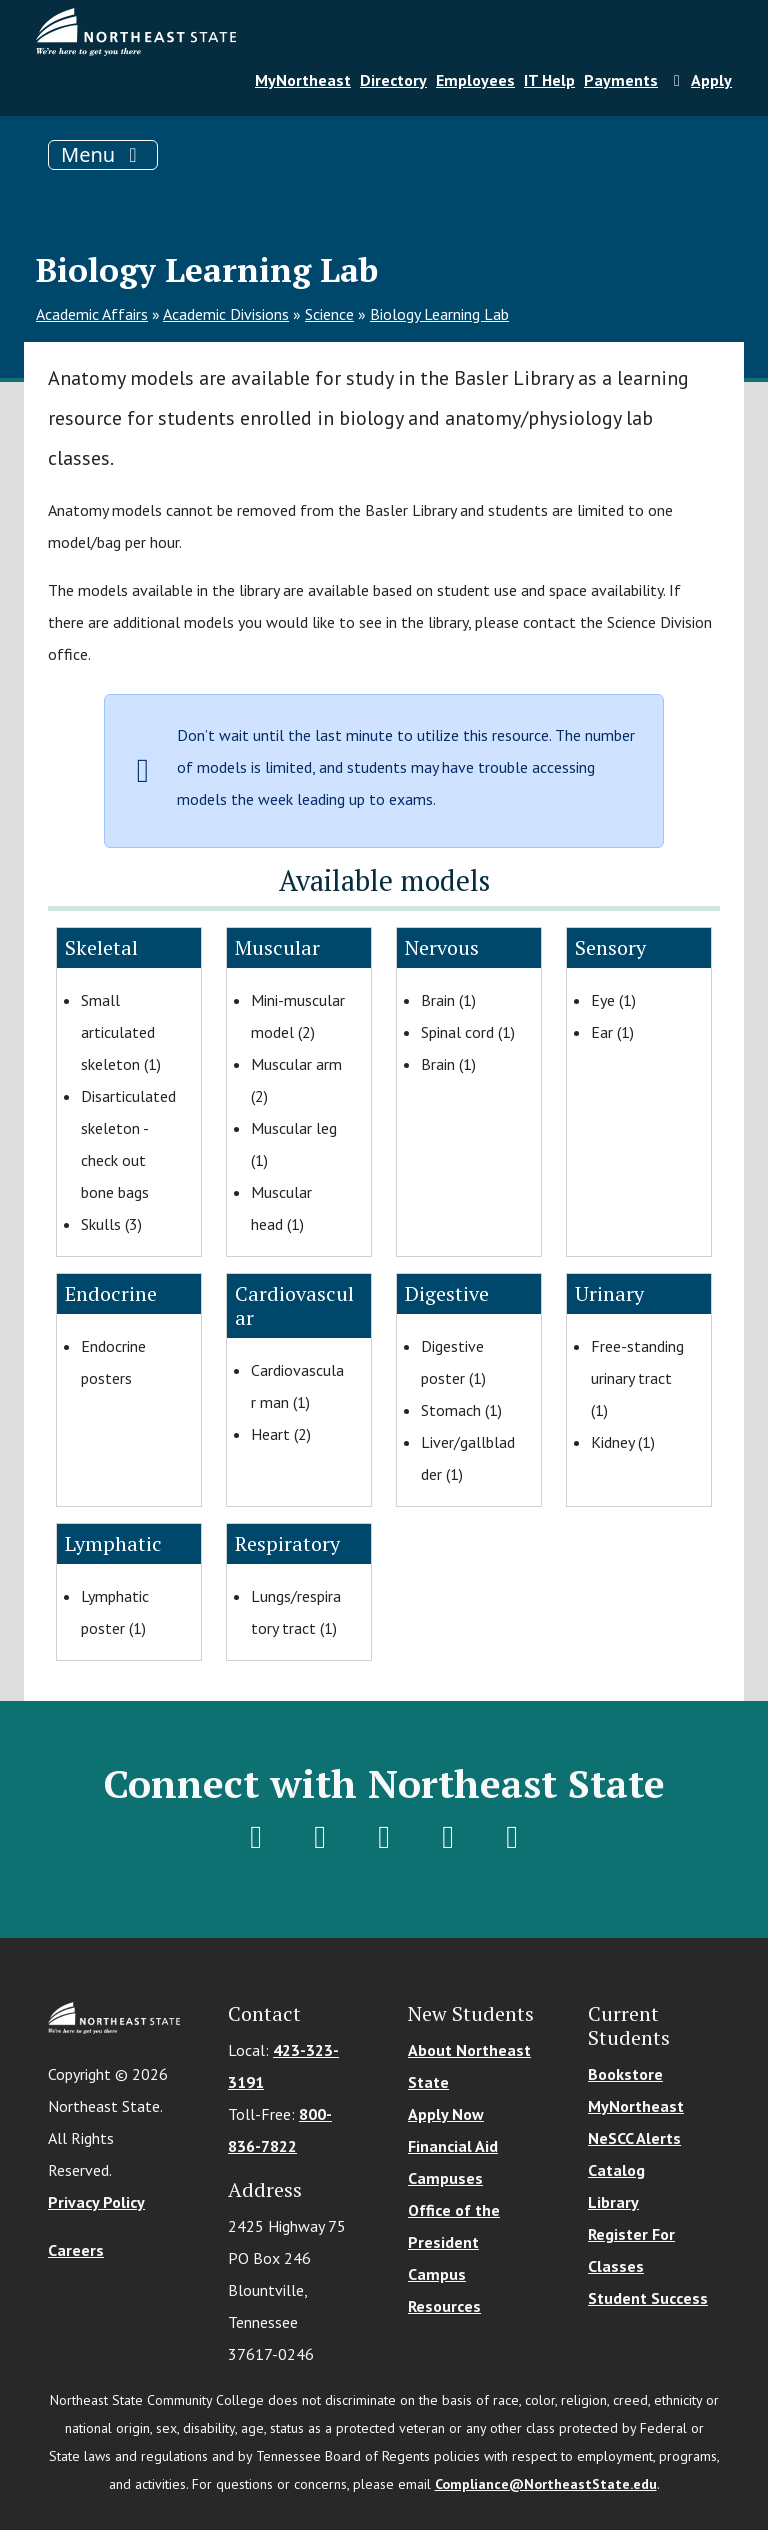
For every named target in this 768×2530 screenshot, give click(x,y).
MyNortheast (303, 80)
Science (329, 314)
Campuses (445, 2178)
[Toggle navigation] (103, 155)
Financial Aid (453, 2146)
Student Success (648, 2298)
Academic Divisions (226, 314)
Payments (621, 80)
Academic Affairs (92, 314)
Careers (76, 2250)
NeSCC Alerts (634, 2138)
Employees (475, 80)
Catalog (616, 2170)
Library (613, 2202)
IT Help (549, 80)
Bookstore (625, 2074)
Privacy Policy (96, 2202)
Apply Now (446, 2114)
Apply (699, 80)
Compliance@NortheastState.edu (546, 2484)
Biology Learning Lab (439, 314)
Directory (393, 80)
